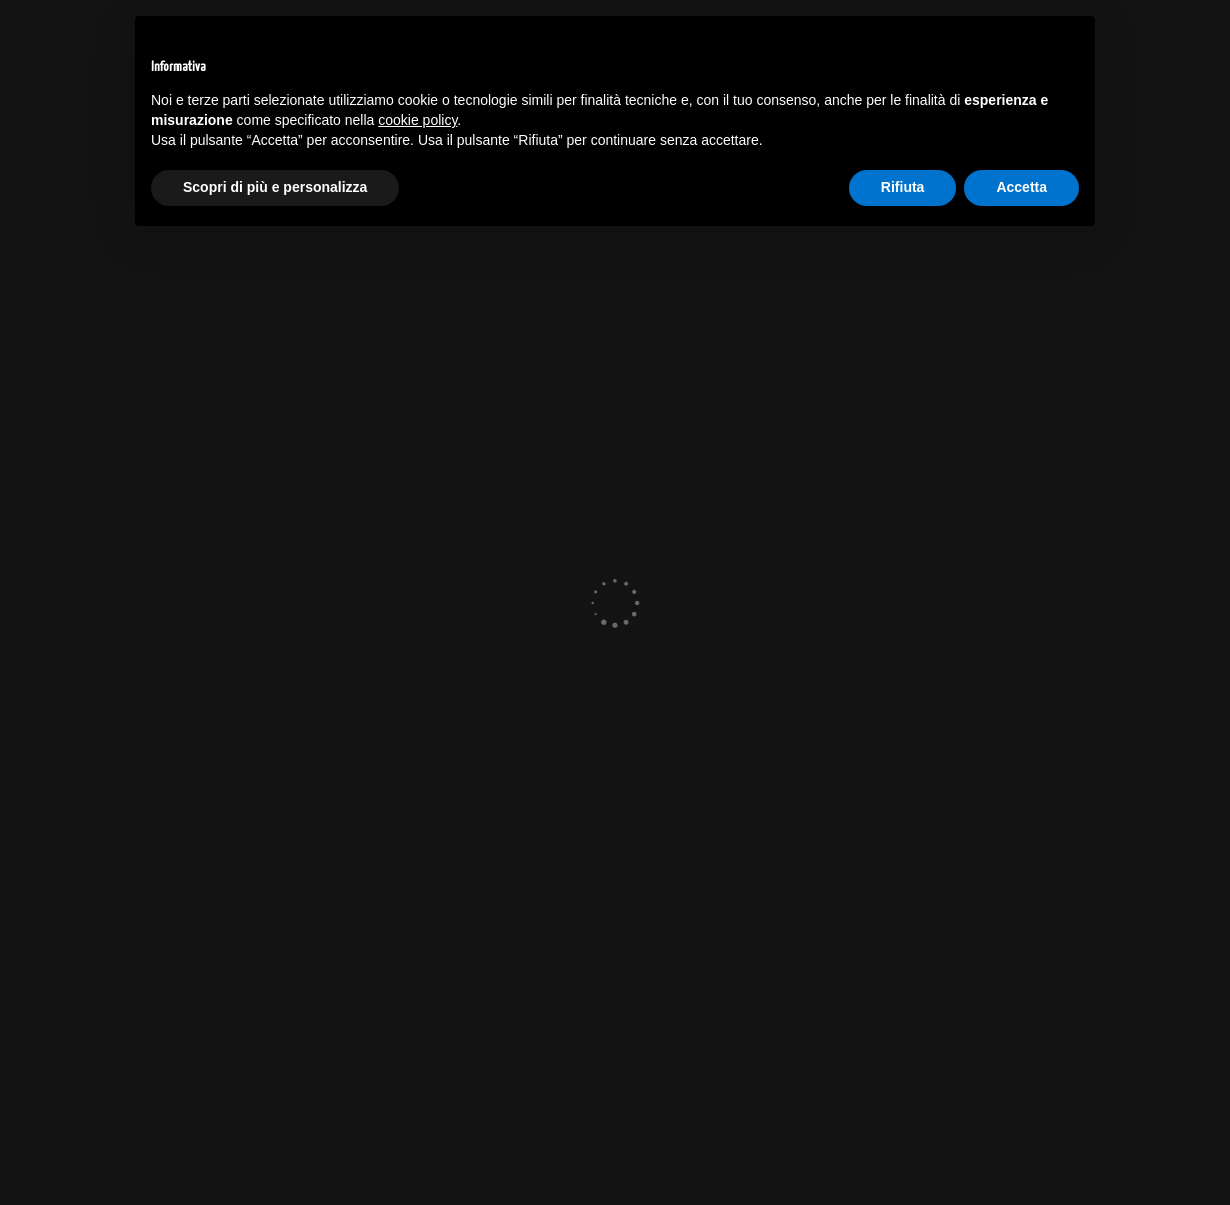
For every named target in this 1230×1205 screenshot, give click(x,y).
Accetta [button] (1021, 187)
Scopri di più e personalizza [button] (275, 187)
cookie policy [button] (417, 120)
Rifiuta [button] (903, 187)
